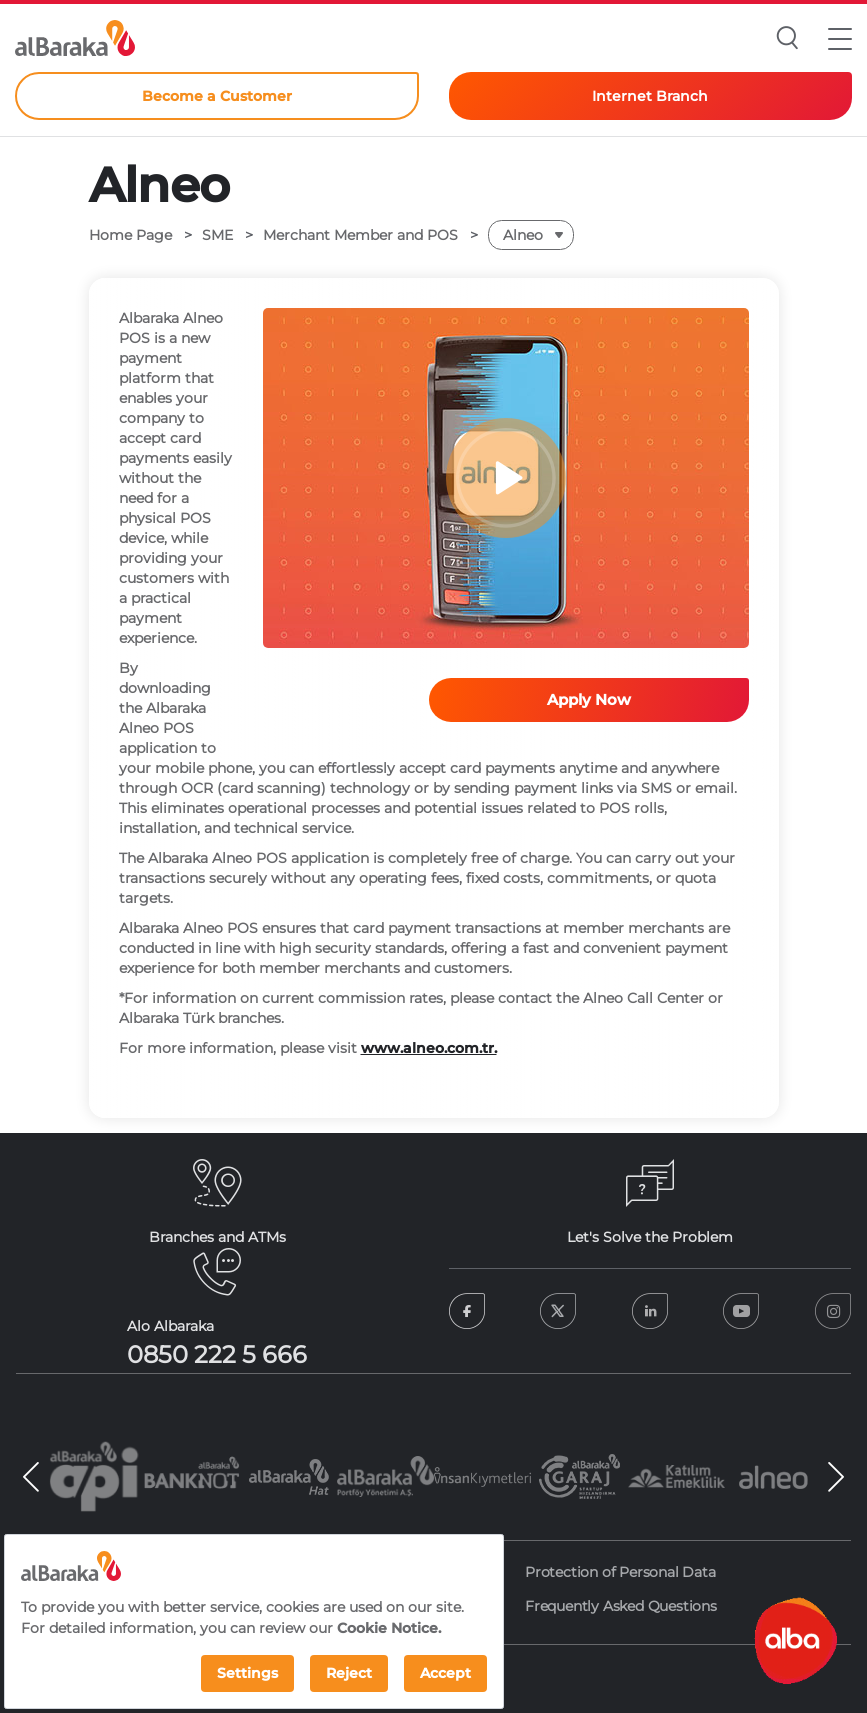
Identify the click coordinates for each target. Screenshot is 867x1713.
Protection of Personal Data (620, 1572)
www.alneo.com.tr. (429, 1048)
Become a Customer (217, 96)
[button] (840, 38)
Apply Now (589, 699)
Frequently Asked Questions (621, 1606)
